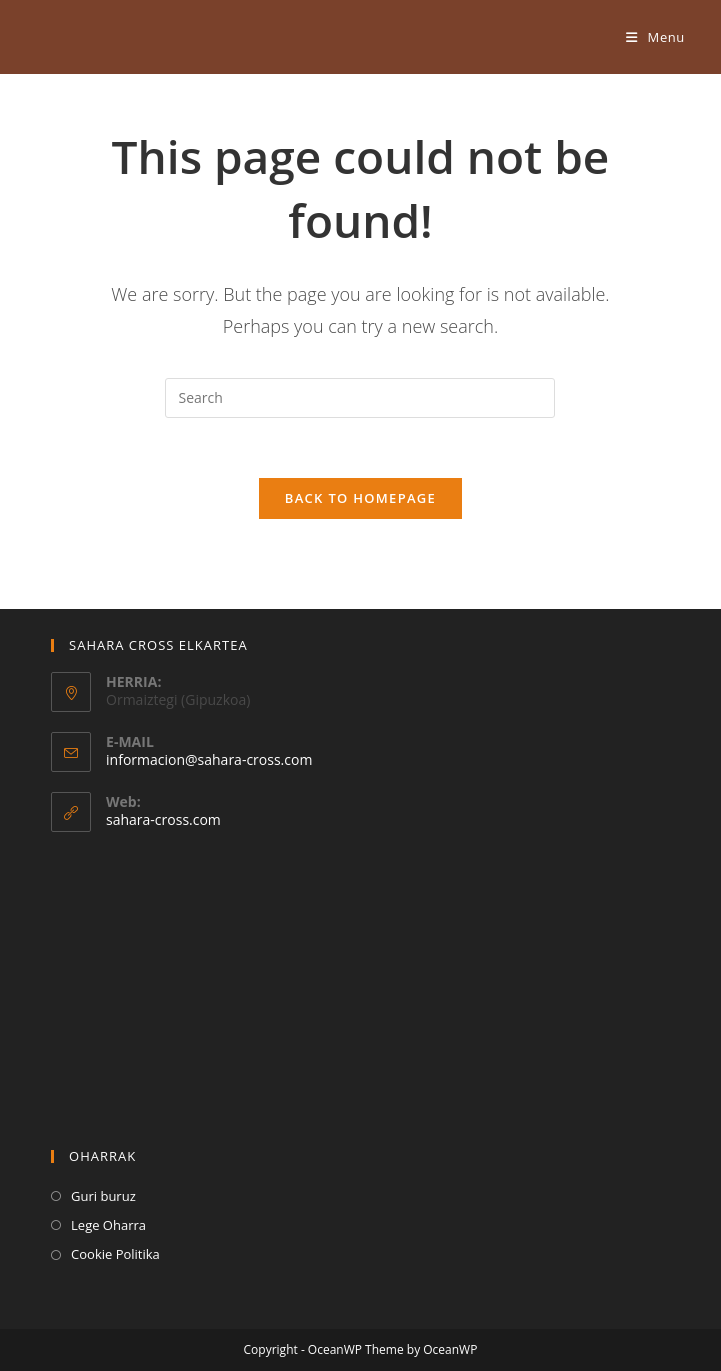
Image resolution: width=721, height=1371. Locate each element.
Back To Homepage (360, 498)
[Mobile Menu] (655, 37)
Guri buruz (103, 1196)
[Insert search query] (360, 398)
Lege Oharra (108, 1225)
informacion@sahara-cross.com (209, 759)
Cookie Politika (115, 1254)
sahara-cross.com (163, 819)
